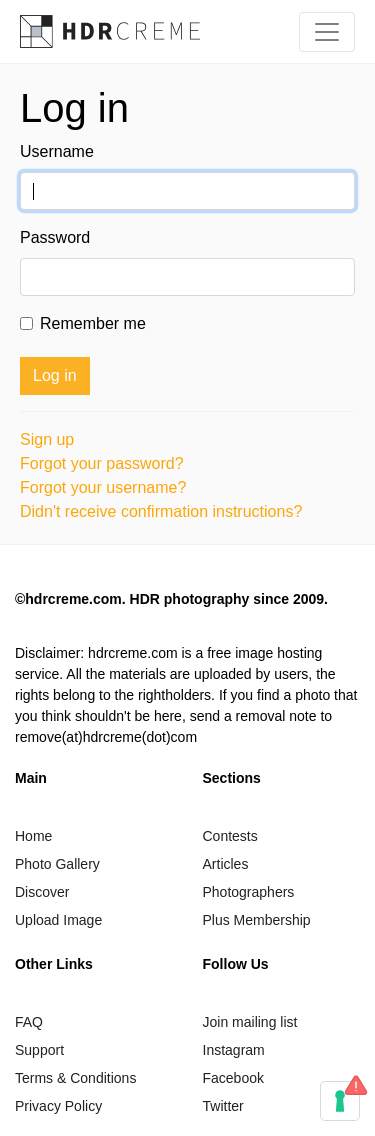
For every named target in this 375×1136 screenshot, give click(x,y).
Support (39, 1050)
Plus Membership (257, 920)
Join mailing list (250, 1022)
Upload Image (58, 920)
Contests (230, 836)
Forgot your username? (103, 487)
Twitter (223, 1106)
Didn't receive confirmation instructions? (161, 511)
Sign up (47, 439)
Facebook (233, 1078)
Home (33, 836)
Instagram (234, 1050)
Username (57, 151)
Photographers (249, 892)
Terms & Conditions (75, 1078)
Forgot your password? (102, 463)
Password (55, 237)
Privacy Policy (58, 1106)
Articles (226, 864)
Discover (42, 892)
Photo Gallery (57, 864)
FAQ (29, 1022)
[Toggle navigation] (327, 32)
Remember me (93, 323)
